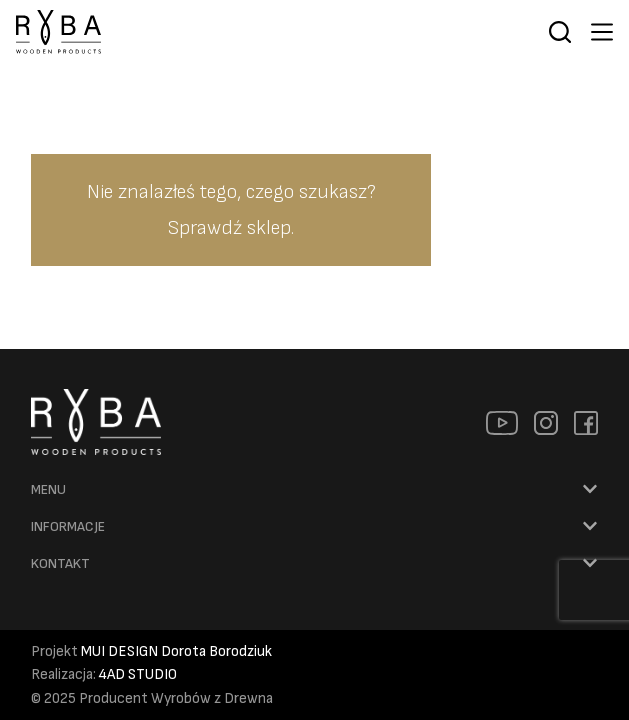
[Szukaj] (560, 32)
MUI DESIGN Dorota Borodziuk (176, 651)
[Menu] (602, 32)
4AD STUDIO (138, 674)
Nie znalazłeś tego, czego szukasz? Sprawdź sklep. (231, 210)
